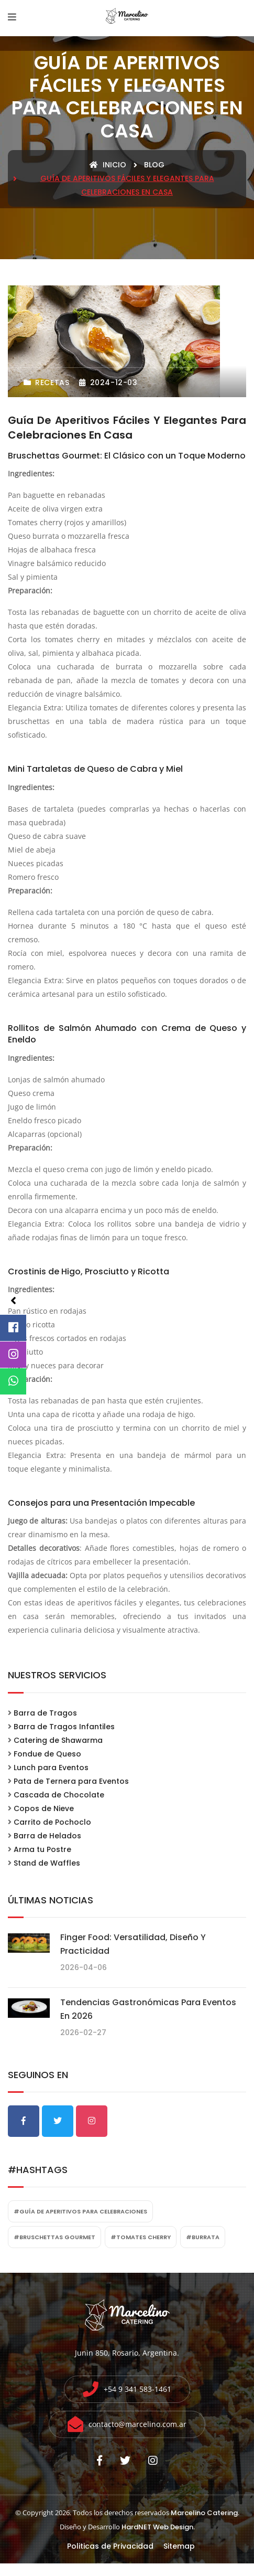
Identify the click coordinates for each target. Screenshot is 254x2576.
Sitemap (179, 2546)
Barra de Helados (47, 1835)
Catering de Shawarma (58, 1740)
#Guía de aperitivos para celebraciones (80, 2211)
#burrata (202, 2237)
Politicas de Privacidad (110, 2546)
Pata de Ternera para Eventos (71, 1781)
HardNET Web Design (157, 2527)
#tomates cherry (141, 2237)
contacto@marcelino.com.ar (137, 2424)
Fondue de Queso (47, 1754)
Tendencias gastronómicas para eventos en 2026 (148, 2009)
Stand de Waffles (47, 1863)
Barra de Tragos (45, 1713)
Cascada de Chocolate (59, 1795)
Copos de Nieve (44, 1808)
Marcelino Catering (204, 2513)
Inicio (108, 164)
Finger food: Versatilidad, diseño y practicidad (133, 1944)
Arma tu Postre (42, 1849)
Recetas (46, 382)
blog (154, 164)
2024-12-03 (108, 382)
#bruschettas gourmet (54, 2237)
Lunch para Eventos (51, 1767)
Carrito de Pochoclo (52, 1822)
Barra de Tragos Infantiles (64, 1726)
